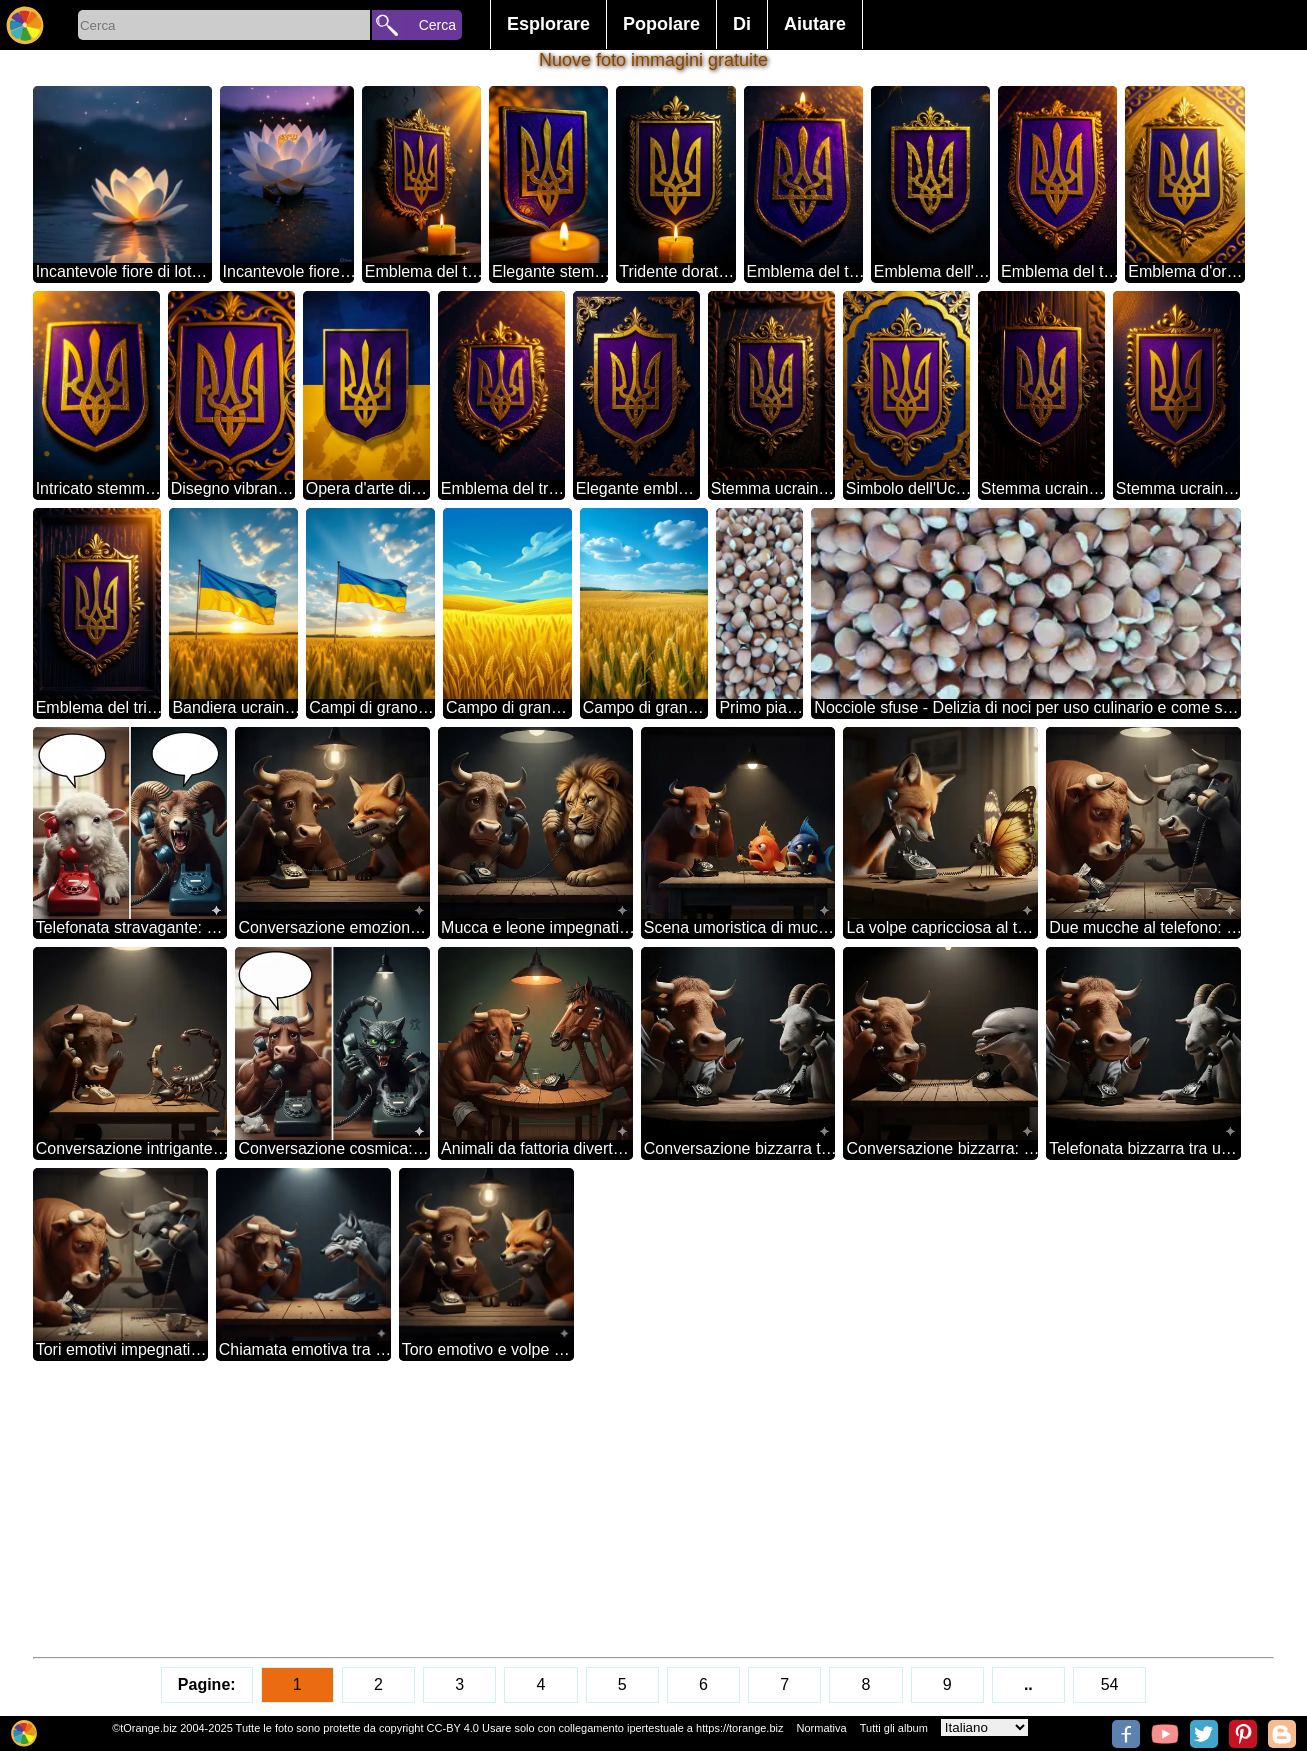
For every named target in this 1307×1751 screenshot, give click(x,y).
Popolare (661, 24)
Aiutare (815, 24)
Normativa (822, 1728)
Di (742, 24)
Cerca (437, 25)
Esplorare (548, 24)
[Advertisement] (633, 1509)
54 (1110, 1684)
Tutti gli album (894, 1728)
